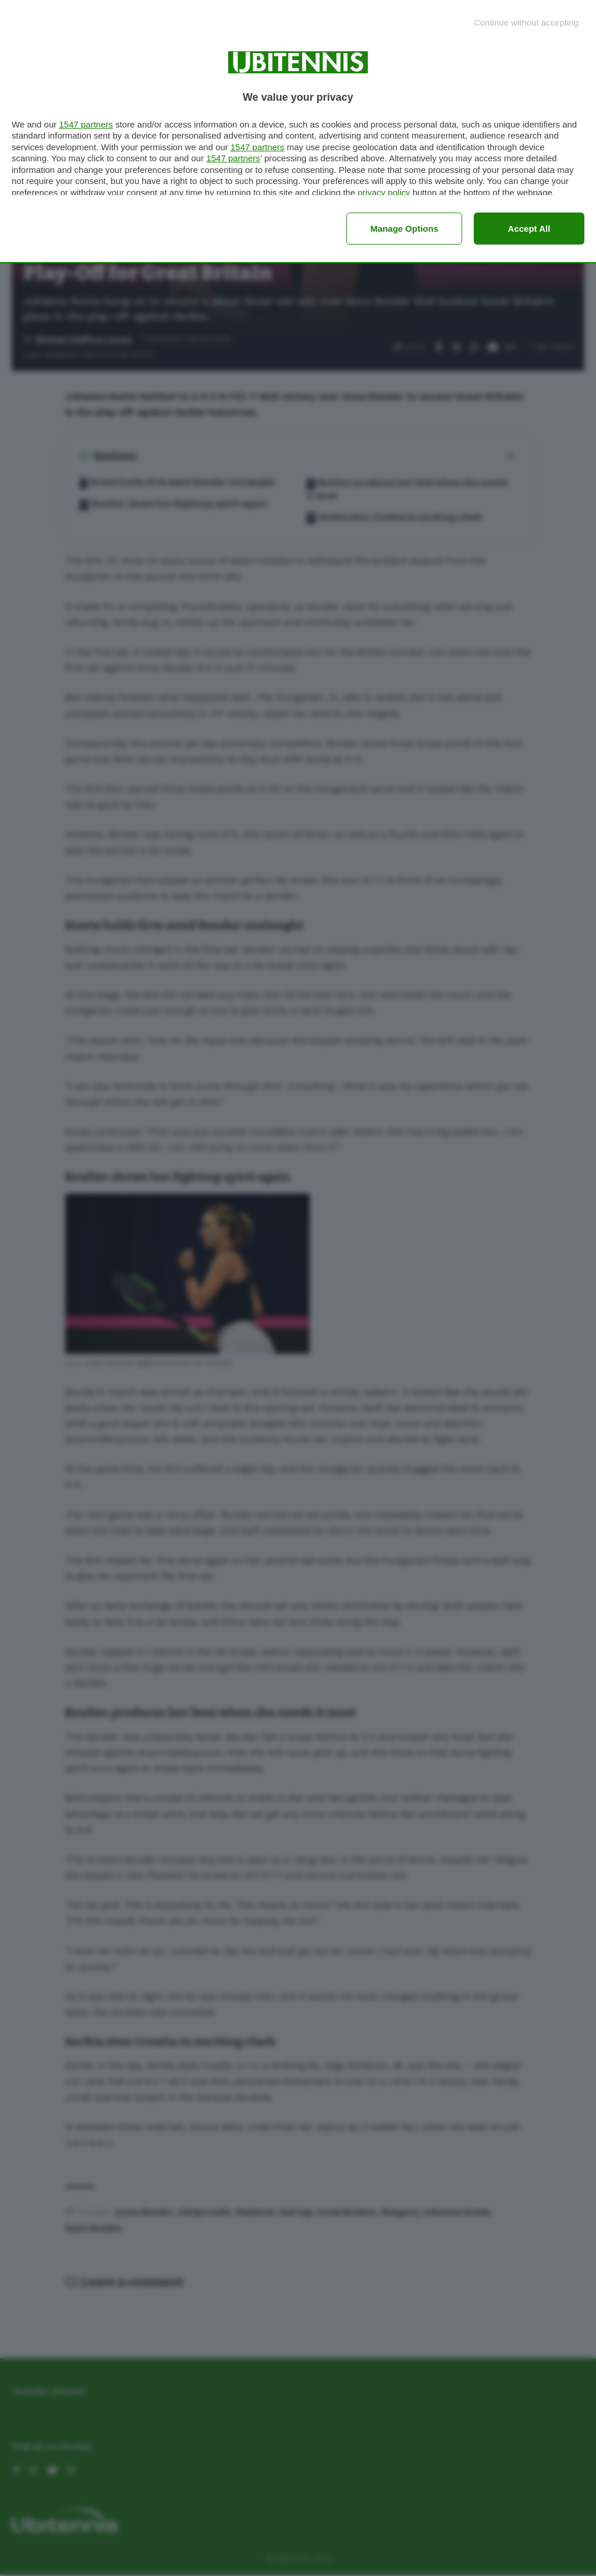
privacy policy (383, 192)
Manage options (404, 228)
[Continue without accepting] (526, 22)
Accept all (529, 228)
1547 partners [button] (86, 124)
